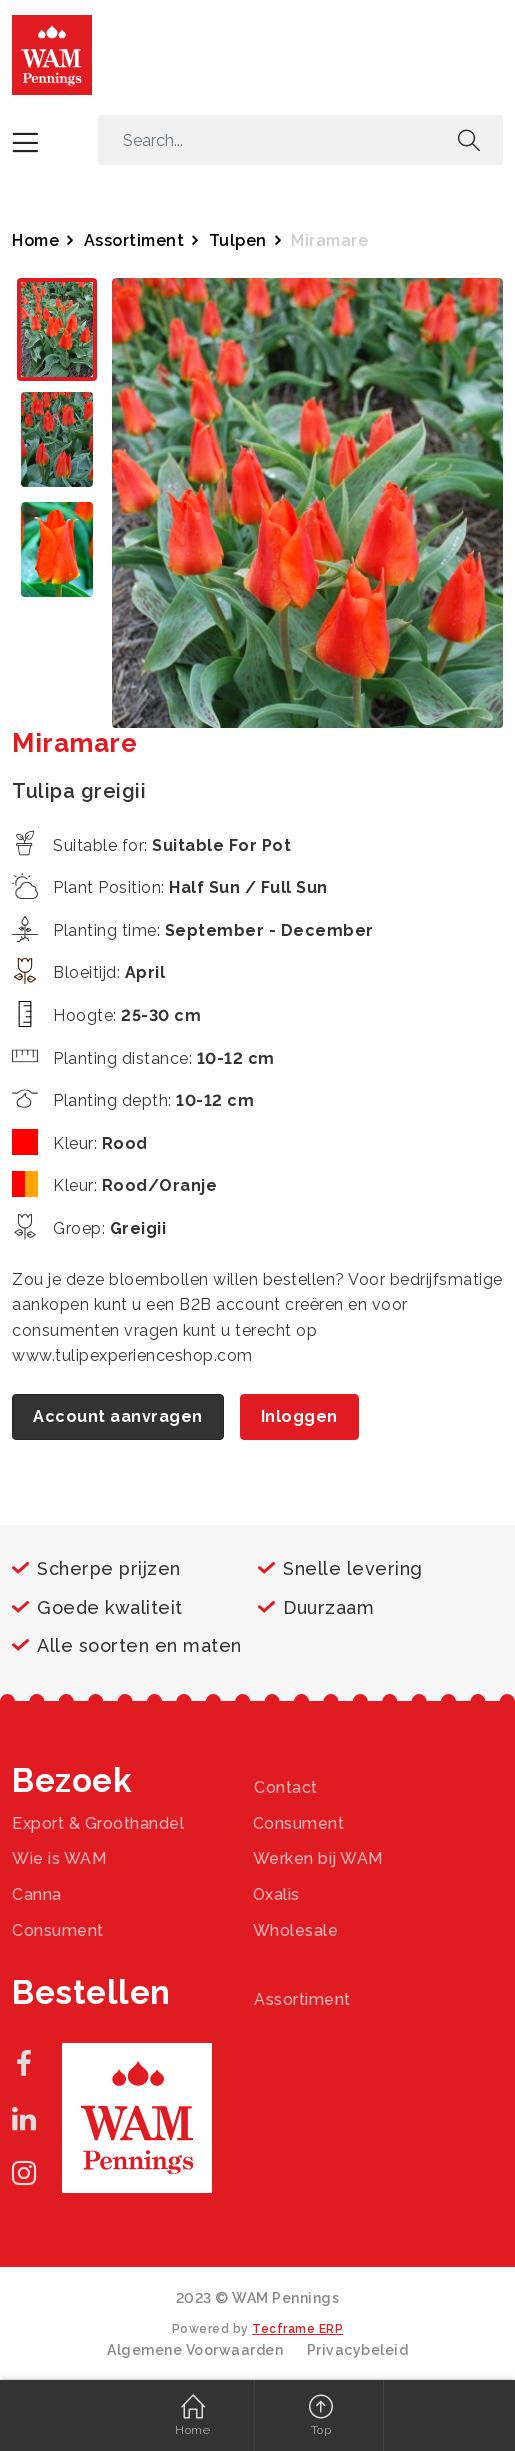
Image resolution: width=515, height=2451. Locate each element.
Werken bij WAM (318, 1858)
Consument (299, 1823)
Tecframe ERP (297, 2329)
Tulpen (238, 240)
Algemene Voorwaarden (195, 2350)
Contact (286, 1787)
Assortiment (134, 240)
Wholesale (296, 1930)
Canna (37, 1894)
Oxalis (276, 1894)
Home (35, 240)
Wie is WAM (59, 1858)
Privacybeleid (358, 2350)
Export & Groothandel (98, 1823)
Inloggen (299, 1416)
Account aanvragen (118, 1416)
